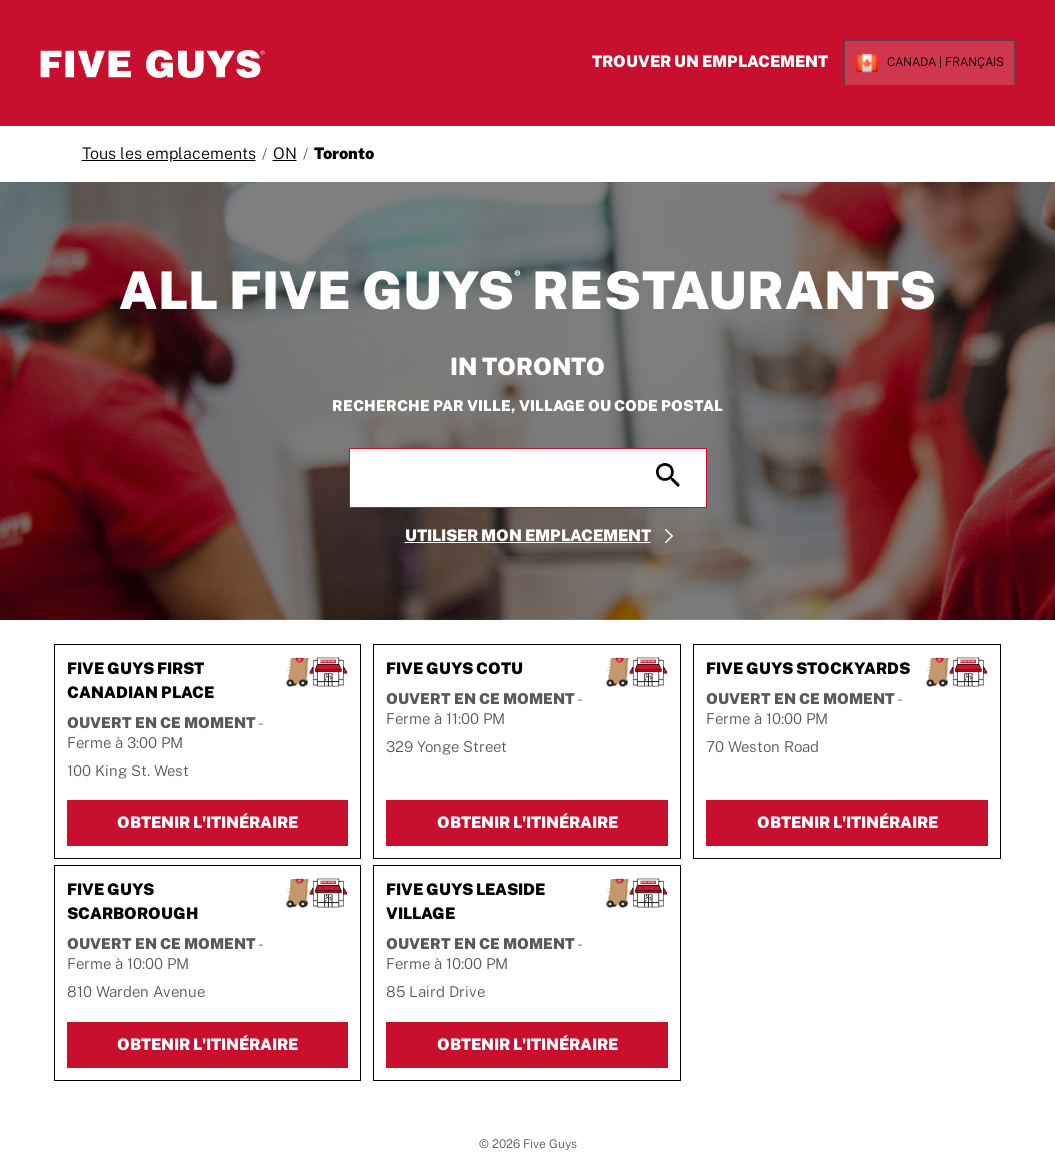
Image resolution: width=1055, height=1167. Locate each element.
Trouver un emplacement (692, 61)
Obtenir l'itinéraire (233, 825)
